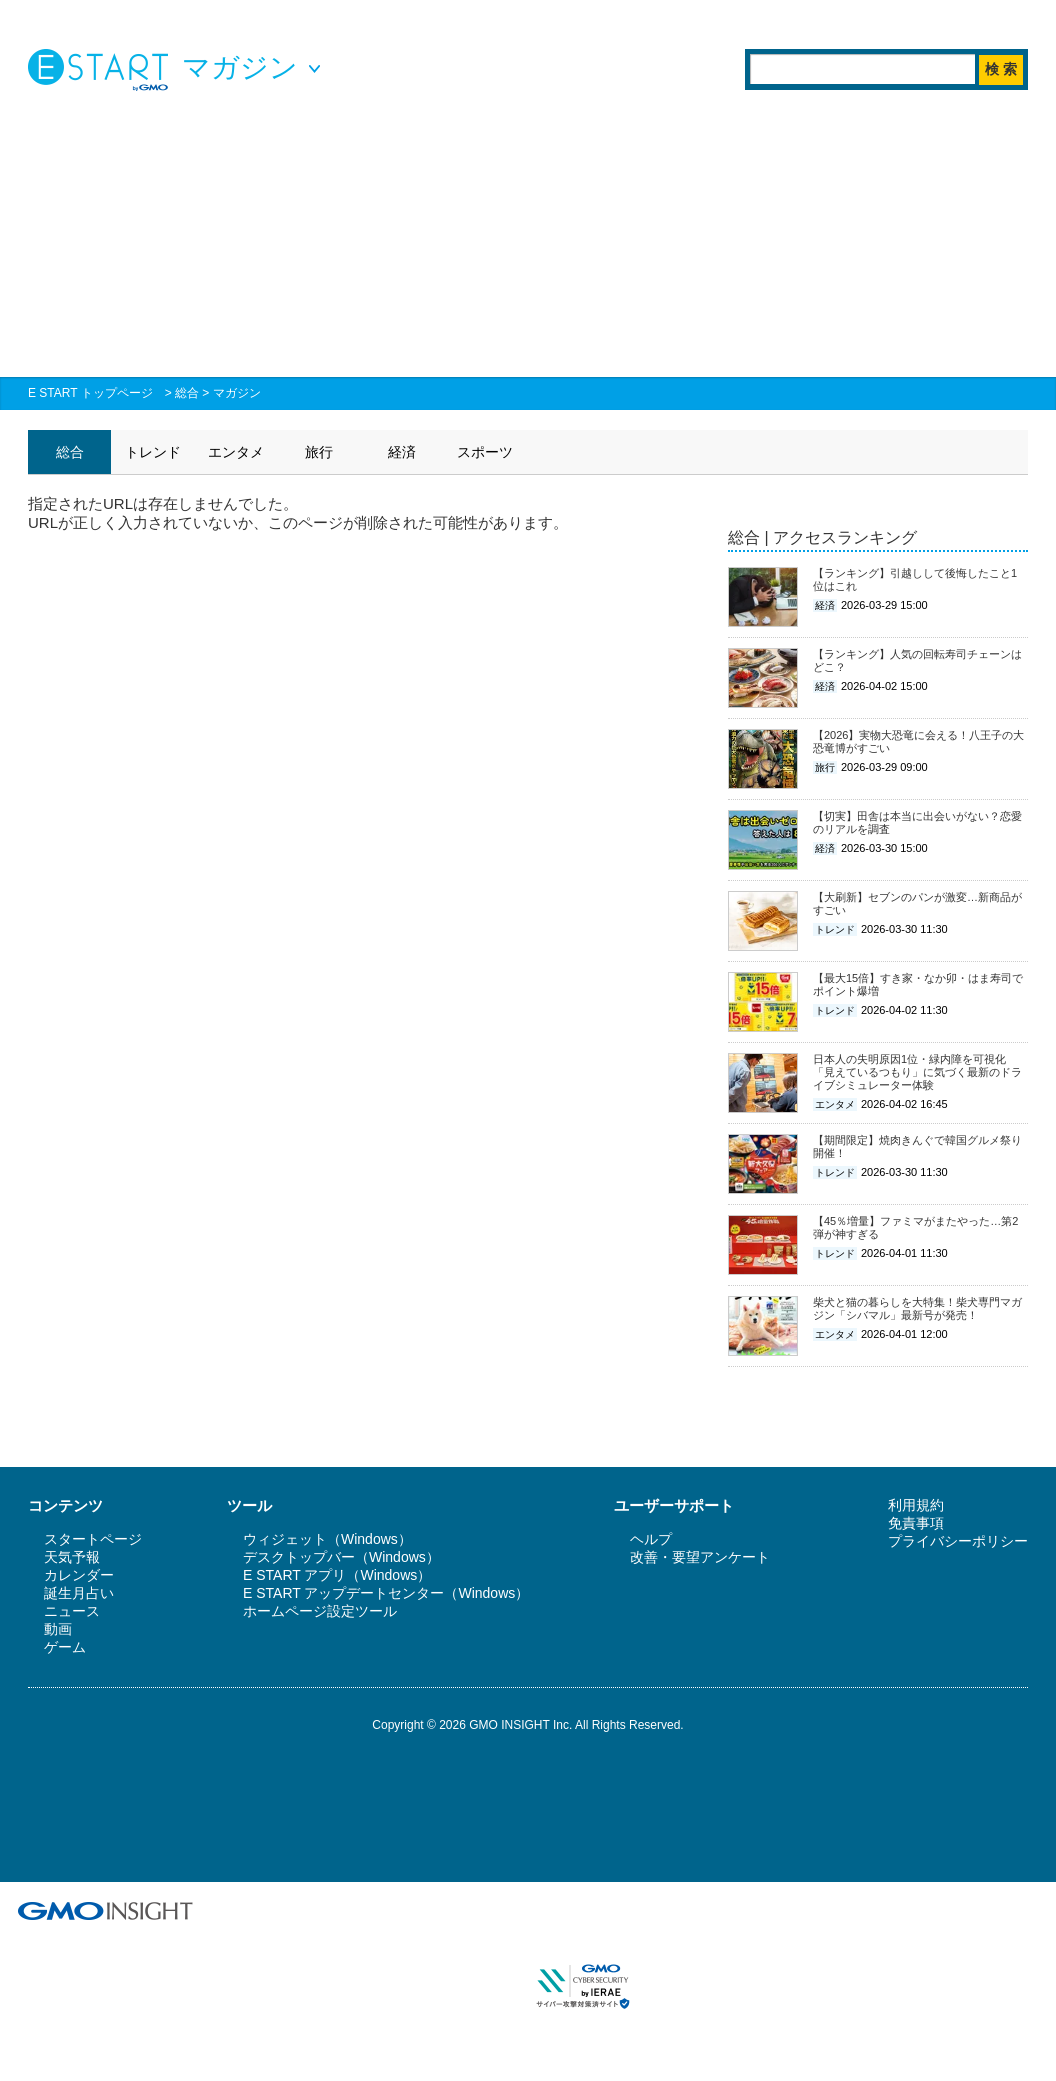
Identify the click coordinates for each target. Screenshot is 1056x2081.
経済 (402, 452)
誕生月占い (79, 1593)
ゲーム (65, 1647)
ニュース (72, 1611)
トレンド (153, 452)
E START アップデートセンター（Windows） (386, 1593)
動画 (58, 1629)
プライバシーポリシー (958, 1541)
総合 (187, 393)
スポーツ (485, 452)
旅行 (319, 452)
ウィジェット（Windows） (327, 1539)
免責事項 (916, 1523)
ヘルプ (651, 1539)
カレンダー (79, 1575)
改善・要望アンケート (700, 1557)
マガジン (237, 393)
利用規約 (916, 1505)
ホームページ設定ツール (320, 1611)
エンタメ (236, 452)
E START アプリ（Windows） (337, 1575)
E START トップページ (90, 393)
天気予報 (72, 1557)
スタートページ (93, 1539)
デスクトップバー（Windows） (341, 1557)
